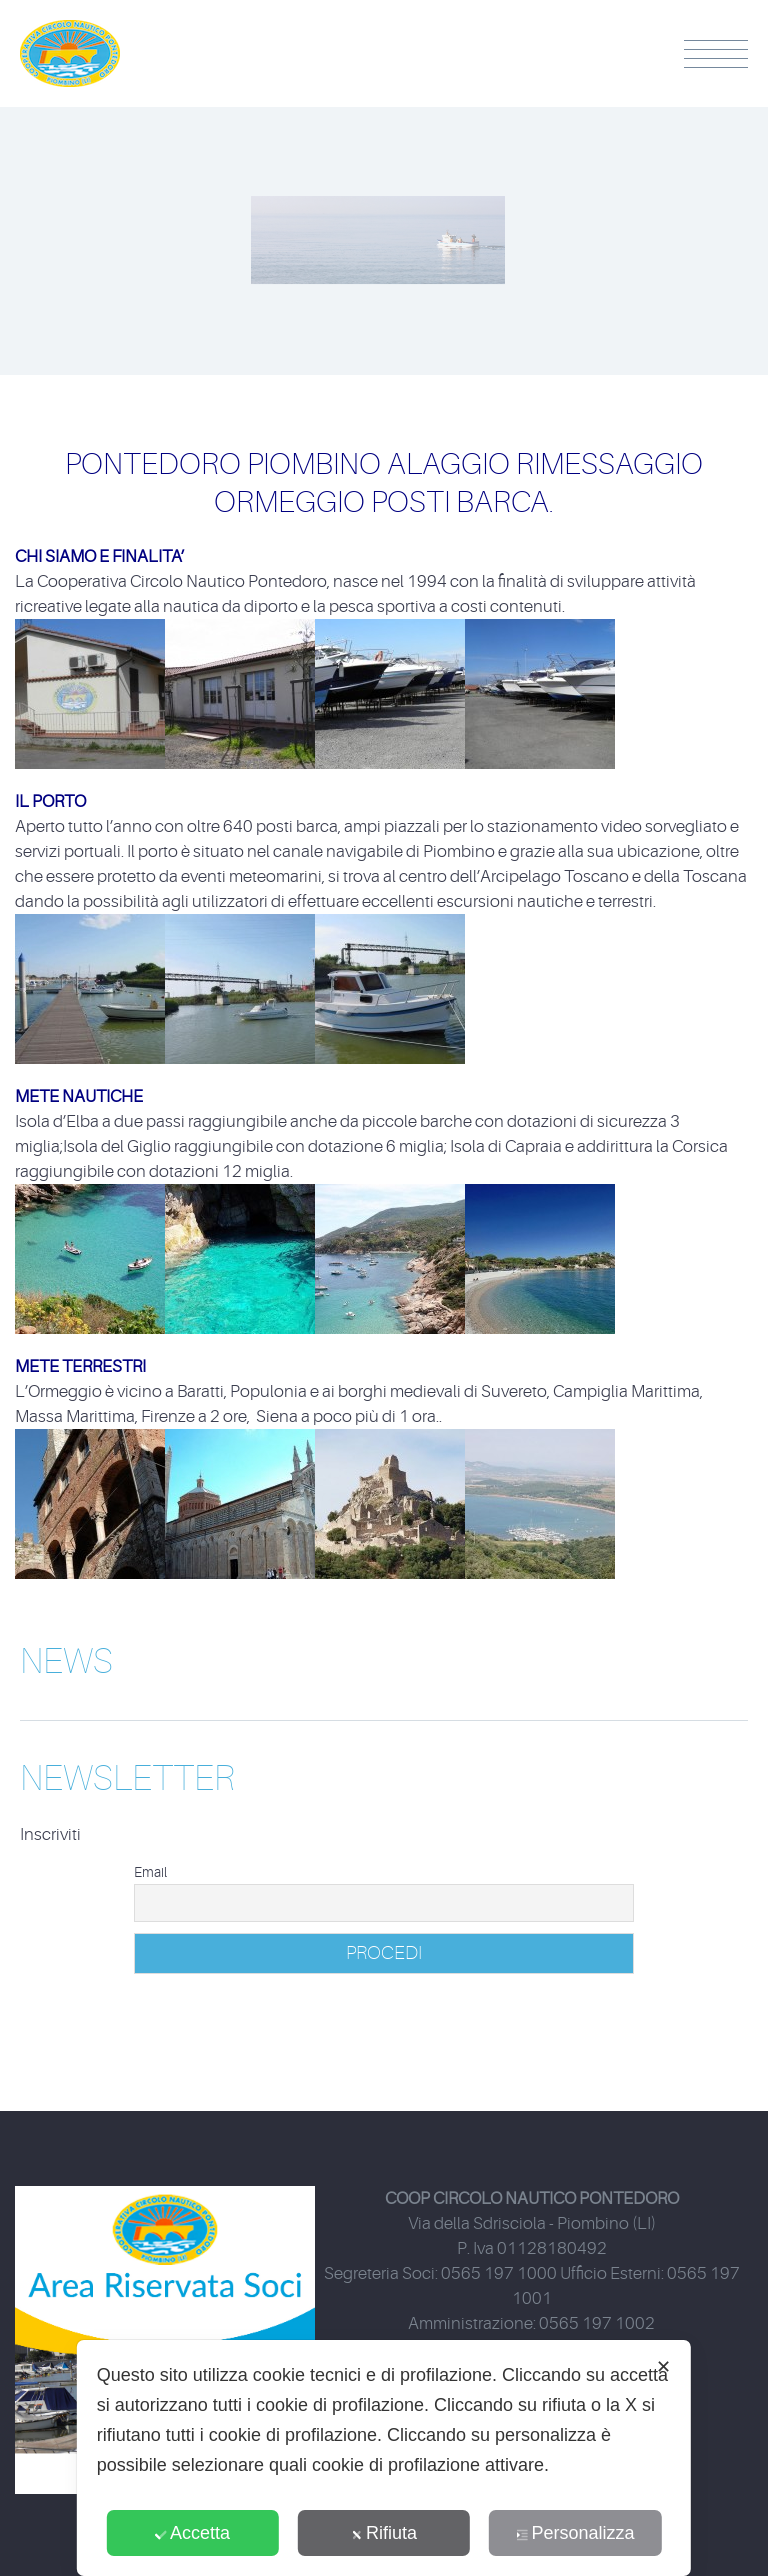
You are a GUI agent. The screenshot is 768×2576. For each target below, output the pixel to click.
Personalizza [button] (575, 2533)
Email (150, 1872)
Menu (716, 54)
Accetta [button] (192, 2533)
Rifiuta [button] (384, 2533)
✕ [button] (663, 2367)
